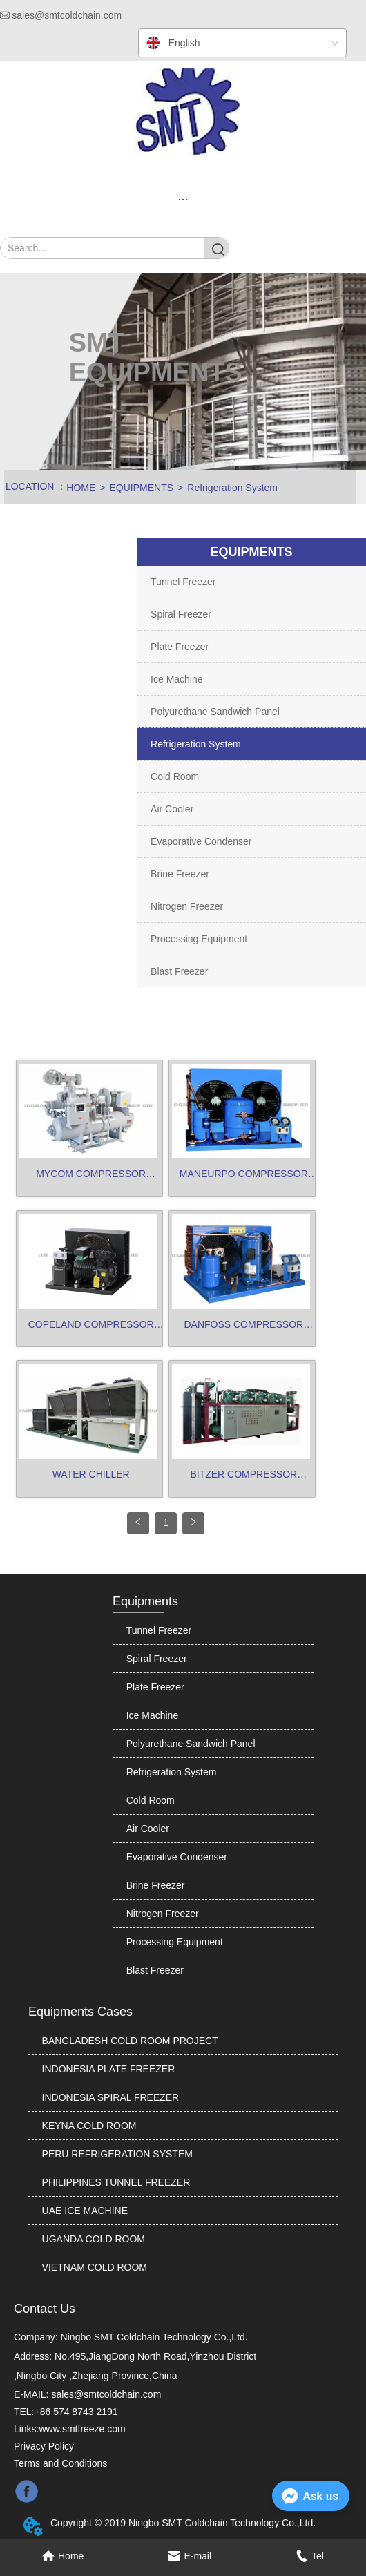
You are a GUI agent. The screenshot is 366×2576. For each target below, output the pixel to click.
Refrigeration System (232, 487)
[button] (183, 199)
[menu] (183, 199)
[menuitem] (183, 199)
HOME (80, 487)
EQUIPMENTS (142, 487)
